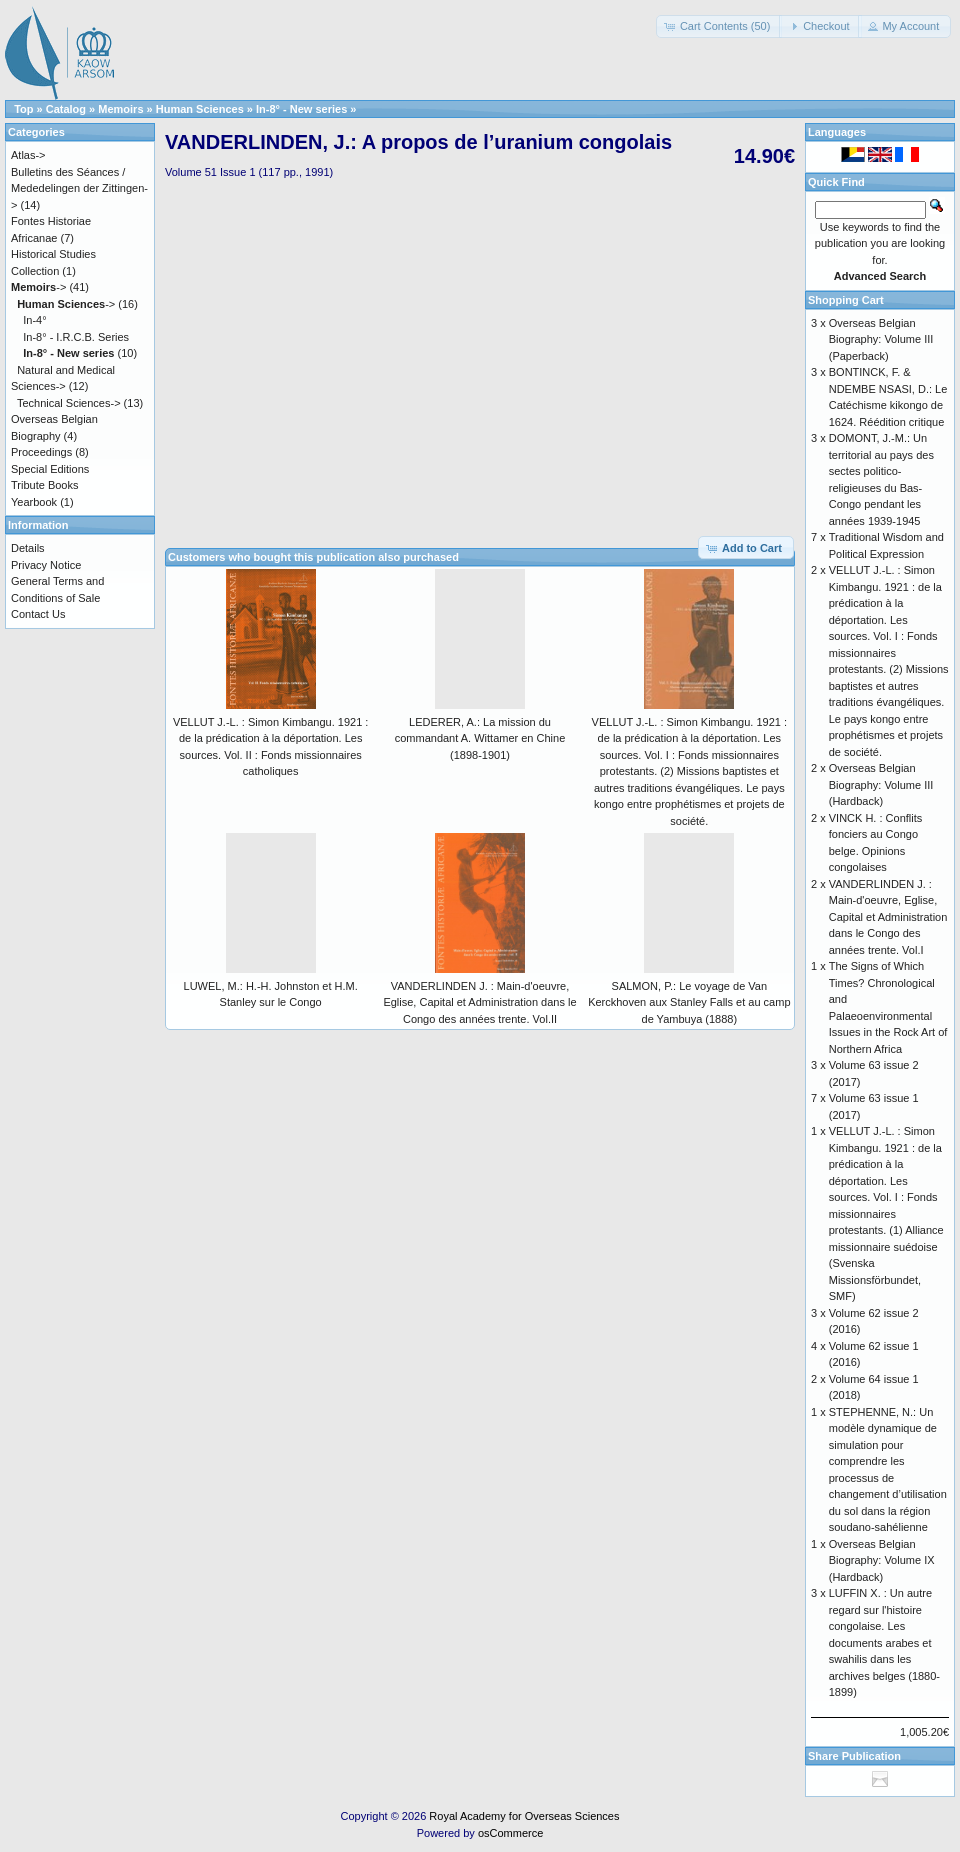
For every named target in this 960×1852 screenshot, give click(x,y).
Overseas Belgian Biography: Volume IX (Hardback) (882, 1560)
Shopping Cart (846, 300)
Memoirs (120, 109)
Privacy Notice (46, 565)
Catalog (66, 109)
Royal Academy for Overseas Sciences (524, 1816)
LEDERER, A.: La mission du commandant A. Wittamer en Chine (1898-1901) (480, 738)
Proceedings (41, 452)
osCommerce (510, 1833)
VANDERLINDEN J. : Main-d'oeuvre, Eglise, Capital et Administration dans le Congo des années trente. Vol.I (888, 917)
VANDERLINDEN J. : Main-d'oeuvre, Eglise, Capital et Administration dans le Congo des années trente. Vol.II (479, 1002)
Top (23, 109)
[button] (719, 26)
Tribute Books (44, 485)
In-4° (34, 320)
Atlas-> (28, 155)
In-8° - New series (301, 109)
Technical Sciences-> (69, 403)
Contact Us (38, 614)
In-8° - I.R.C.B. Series (76, 337)
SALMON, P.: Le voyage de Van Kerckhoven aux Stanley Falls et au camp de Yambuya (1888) (689, 1002)
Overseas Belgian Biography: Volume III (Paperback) (881, 339)
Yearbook (34, 502)
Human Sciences (200, 109)
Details (28, 548)
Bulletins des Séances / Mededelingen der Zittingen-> (79, 188)
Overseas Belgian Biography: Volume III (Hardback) (881, 784)
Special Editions (50, 469)
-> (38, 287)
